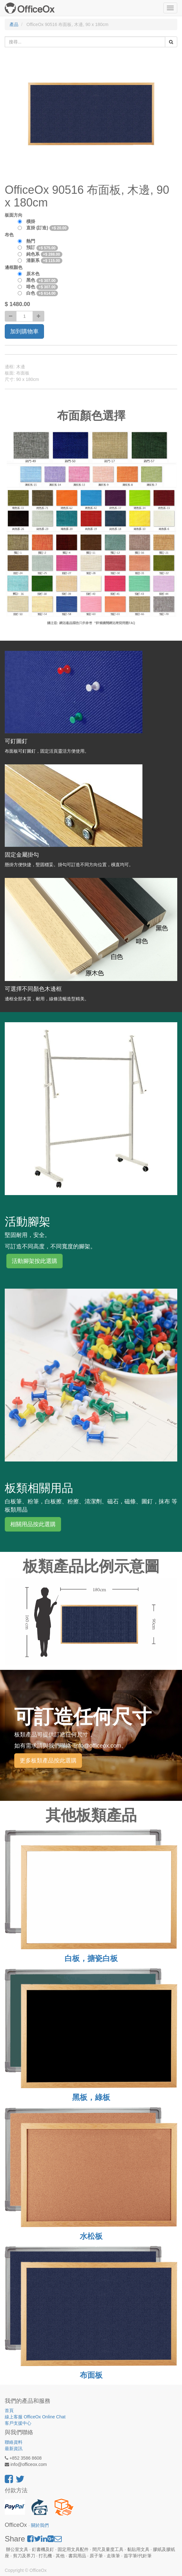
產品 (13, 24)
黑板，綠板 (91, 2097)
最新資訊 (13, 2448)
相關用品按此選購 (33, 1524)
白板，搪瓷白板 (91, 1958)
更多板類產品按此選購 (48, 1760)
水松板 (91, 2236)
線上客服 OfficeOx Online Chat (35, 2416)
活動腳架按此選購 (34, 1261)
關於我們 (40, 2525)
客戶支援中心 (18, 2423)
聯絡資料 (13, 2442)
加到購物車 (24, 331)
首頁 (9, 2410)
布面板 (91, 2375)
